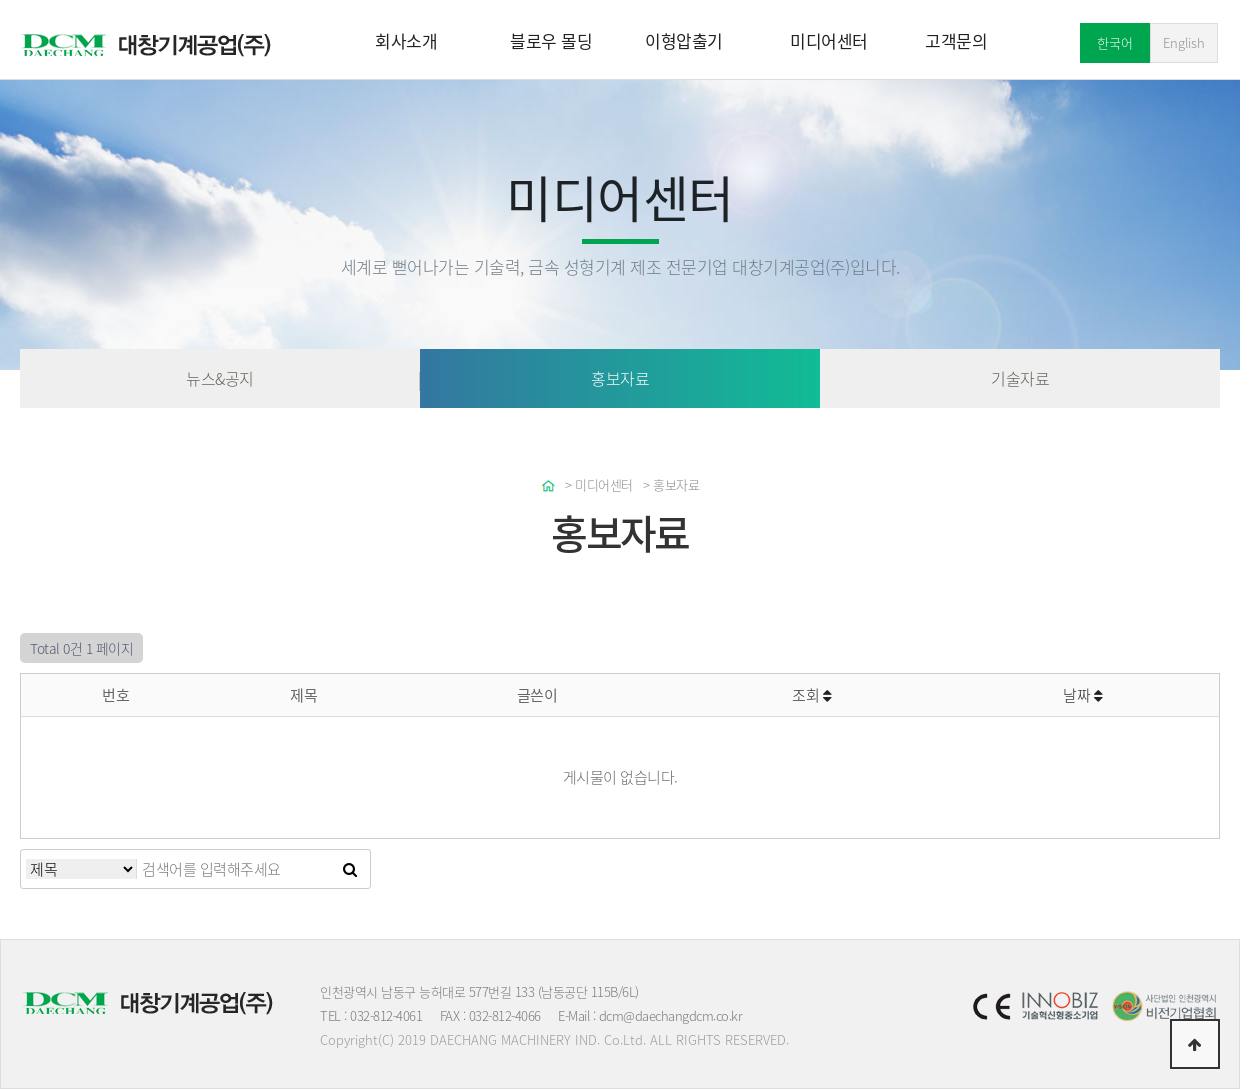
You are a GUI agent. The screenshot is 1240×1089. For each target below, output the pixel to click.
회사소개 (406, 40)
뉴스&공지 (220, 378)
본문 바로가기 (0, 0)
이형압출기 (684, 40)
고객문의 (956, 40)
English (1184, 42)
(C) (386, 1039)
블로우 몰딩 (551, 40)
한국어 (1115, 42)
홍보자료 (620, 378)
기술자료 (1020, 378)
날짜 (1082, 695)
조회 (811, 695)
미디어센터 (829, 40)
